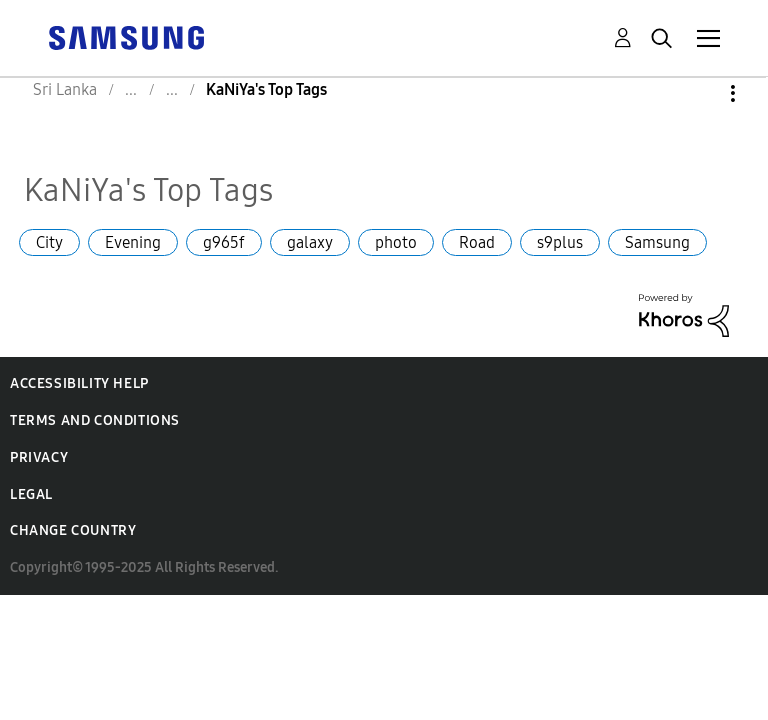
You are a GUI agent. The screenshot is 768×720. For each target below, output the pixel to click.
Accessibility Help (79, 383)
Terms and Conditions (95, 420)
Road (477, 242)
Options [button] (699, 93)
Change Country (73, 530)
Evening (133, 242)
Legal (31, 494)
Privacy (39, 457)
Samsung (657, 242)
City (49, 242)
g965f (224, 242)
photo (396, 242)
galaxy (310, 242)
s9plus (560, 242)
